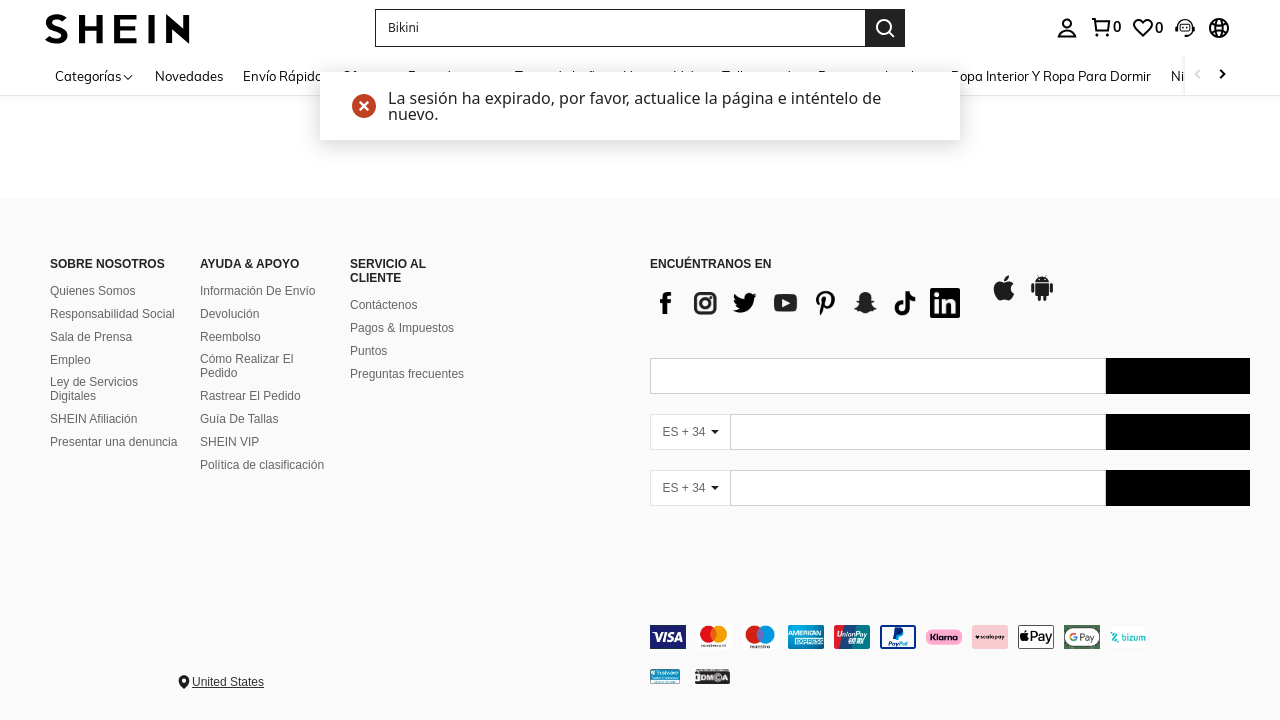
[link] (1105, 27)
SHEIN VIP (229, 442)
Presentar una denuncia (113, 442)
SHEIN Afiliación (93, 419)
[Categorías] (95, 75)
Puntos (368, 351)
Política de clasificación (262, 465)
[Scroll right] (1222, 75)
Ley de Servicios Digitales (94, 389)
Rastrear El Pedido (250, 396)
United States (228, 682)
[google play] (1042, 298)
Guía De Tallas (239, 419)
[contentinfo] (950, 637)
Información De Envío (257, 291)
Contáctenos (383, 305)
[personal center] (1067, 28)
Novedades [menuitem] (189, 76)
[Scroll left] (1198, 75)
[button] (620, 28)
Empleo (70, 360)
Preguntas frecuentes (407, 374)
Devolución (229, 314)
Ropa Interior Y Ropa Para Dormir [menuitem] (1051, 76)
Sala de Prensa (91, 337)
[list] (810, 303)
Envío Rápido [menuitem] (282, 76)
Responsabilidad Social (112, 314)
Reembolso (230, 337)
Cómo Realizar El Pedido (246, 366)
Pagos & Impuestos (402, 328)
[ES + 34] (690, 432)
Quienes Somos (92, 291)
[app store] (1004, 298)
